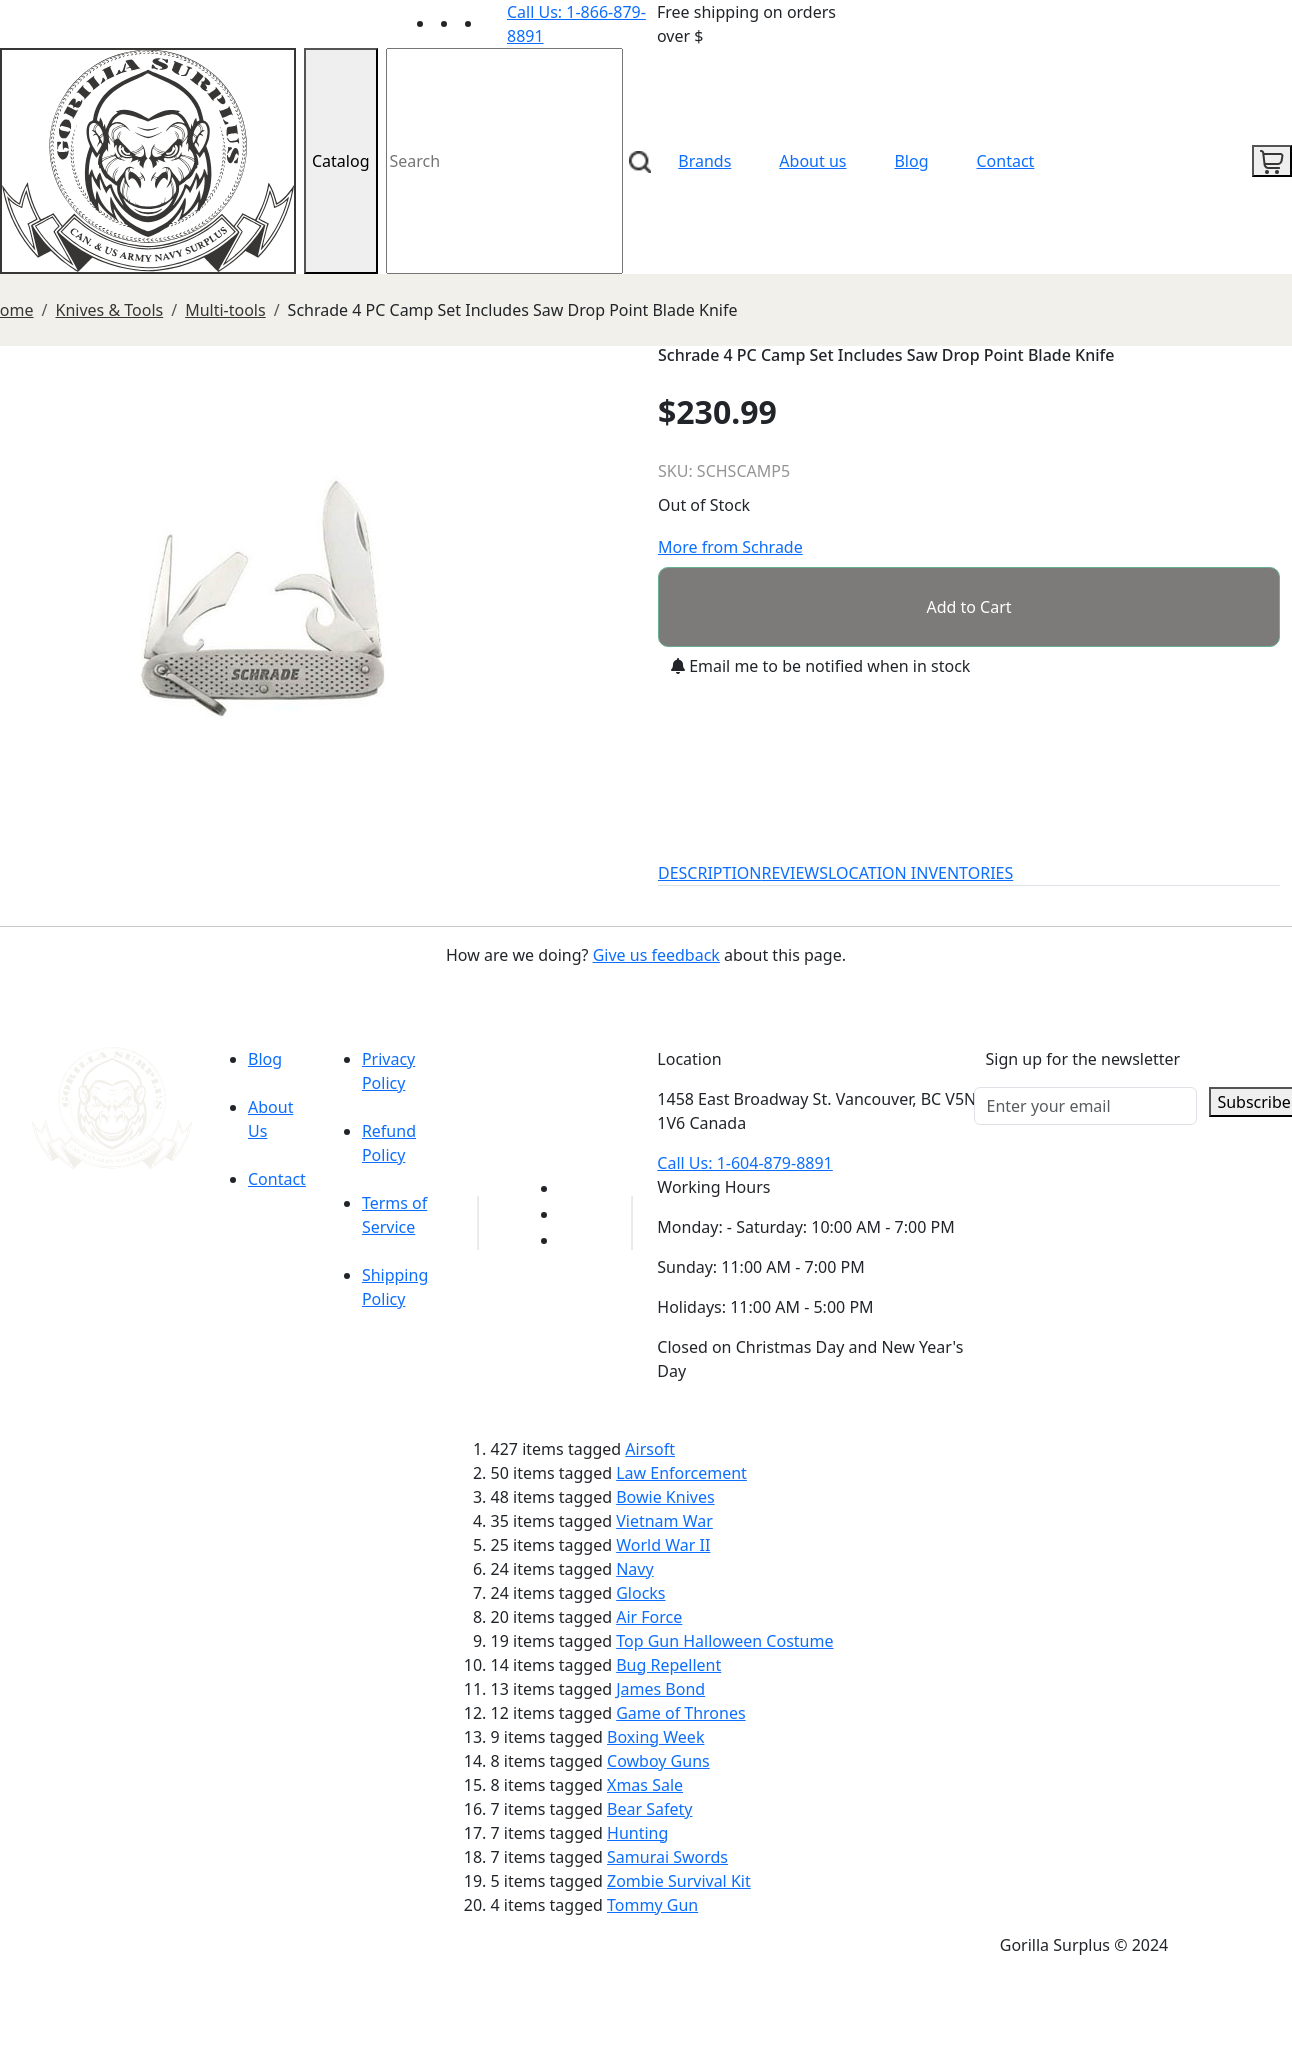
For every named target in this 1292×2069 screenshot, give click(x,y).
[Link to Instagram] (495, 23)
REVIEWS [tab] (795, 873)
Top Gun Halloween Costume (724, 1641)
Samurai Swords (667, 1857)
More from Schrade (730, 547)
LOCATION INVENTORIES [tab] (920, 873)
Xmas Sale (645, 1785)
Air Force (649, 1617)
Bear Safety (649, 1809)
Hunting (637, 1833)
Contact (1006, 161)
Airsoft (650, 1449)
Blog (911, 161)
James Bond (660, 1689)
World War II (663, 1545)
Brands (704, 161)
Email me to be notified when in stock (820, 666)
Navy (634, 1569)
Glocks (640, 1593)
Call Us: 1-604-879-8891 (744, 1163)
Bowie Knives (665, 1497)
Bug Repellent (668, 1665)
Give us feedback (656, 955)
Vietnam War (664, 1521)
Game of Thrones (680, 1713)
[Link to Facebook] (571, 1214)
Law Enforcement (681, 1473)
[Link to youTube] (571, 1188)
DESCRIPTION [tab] (710, 873)
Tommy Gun (652, 1905)
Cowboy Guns (658, 1761)
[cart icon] (1272, 161)
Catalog (341, 161)
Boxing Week (655, 1737)
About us (812, 161)
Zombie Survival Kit (679, 1881)
